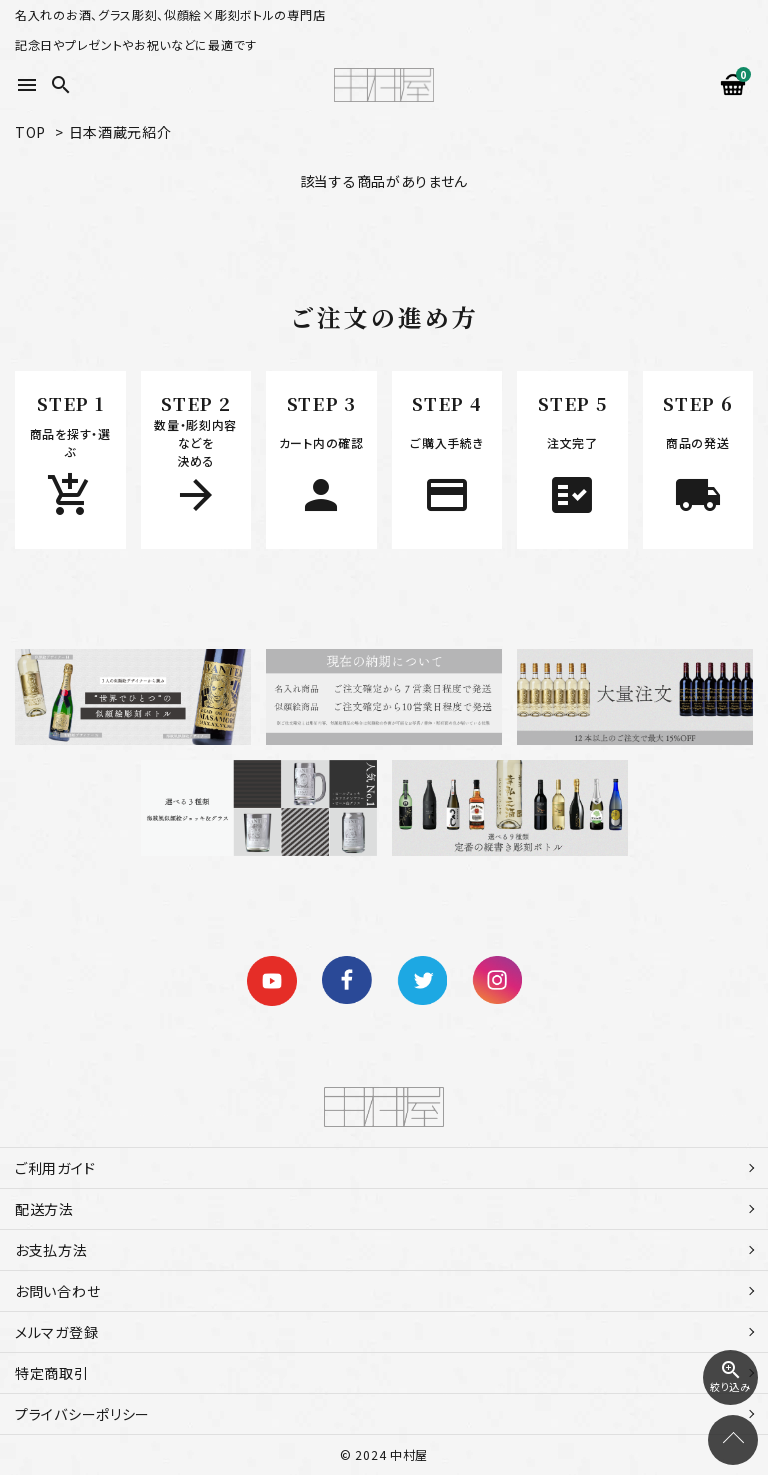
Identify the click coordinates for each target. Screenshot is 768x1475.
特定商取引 (52, 1373)
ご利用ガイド (55, 1168)
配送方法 (44, 1209)
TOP (30, 132)
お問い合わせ (57, 1291)
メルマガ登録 (56, 1332)
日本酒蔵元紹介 (120, 132)
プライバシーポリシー (82, 1414)
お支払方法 (51, 1250)
